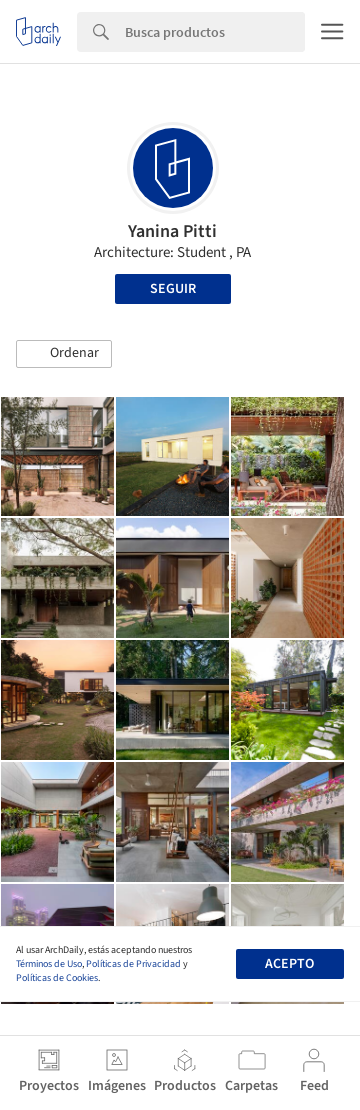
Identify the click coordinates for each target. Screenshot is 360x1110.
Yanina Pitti (172, 231)
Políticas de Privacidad (133, 964)
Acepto (289, 964)
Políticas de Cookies (57, 978)
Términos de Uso (49, 964)
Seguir (173, 289)
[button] (64, 354)
